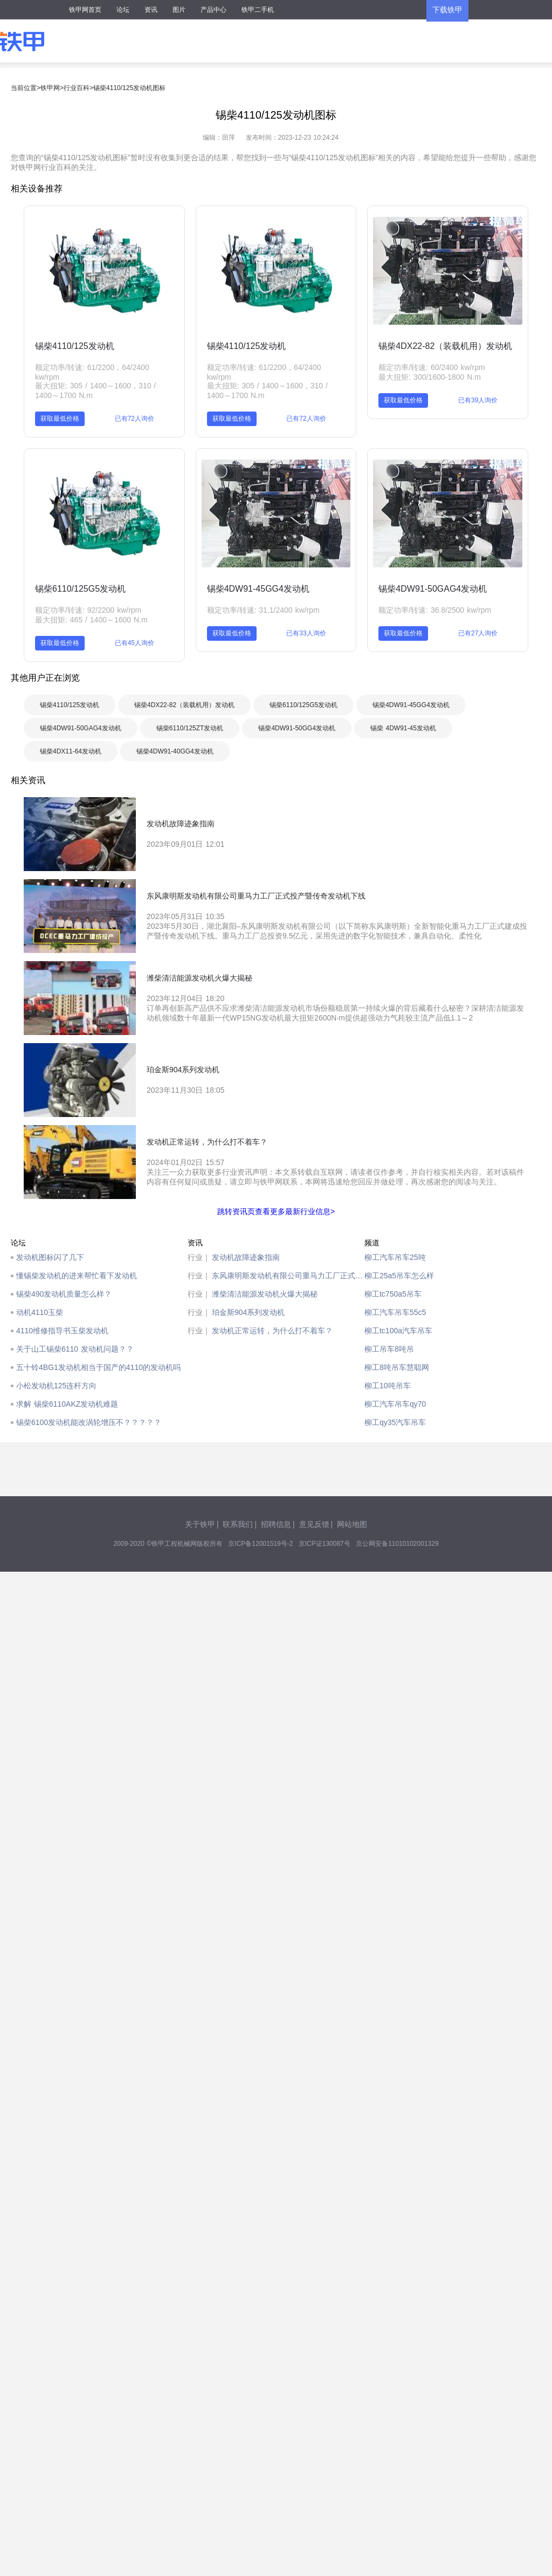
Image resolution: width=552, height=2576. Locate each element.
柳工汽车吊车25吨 (395, 1257)
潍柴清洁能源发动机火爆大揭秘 (265, 1294)
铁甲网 (50, 88)
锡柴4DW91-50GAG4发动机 (432, 588)
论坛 (122, 9)
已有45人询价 (134, 643)
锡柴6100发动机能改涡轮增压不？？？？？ (88, 1422)
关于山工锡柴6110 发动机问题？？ (75, 1349)
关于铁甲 (200, 1524)
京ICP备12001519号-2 (260, 1543)
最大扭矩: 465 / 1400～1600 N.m (91, 619)
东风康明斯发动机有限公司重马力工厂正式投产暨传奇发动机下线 (288, 1275)
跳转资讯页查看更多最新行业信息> (276, 1211)
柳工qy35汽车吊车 (395, 1422)
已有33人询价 (306, 633)
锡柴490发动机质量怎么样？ (64, 1294)
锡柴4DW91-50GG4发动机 (296, 728)
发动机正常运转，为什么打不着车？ (272, 1330)
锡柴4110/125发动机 (74, 346)
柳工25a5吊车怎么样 (399, 1275)
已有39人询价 (478, 400)
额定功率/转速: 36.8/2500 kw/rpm (434, 610)
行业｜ (199, 1257)
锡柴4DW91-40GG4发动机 (174, 751)
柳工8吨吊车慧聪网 (396, 1367)
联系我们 (238, 1524)
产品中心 (213, 9)
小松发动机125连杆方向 (56, 1385)
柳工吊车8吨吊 (389, 1349)
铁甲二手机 (258, 9)
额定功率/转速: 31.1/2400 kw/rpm (263, 610)
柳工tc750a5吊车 (393, 1294)
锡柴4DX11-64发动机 (70, 751)
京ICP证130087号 (324, 1543)
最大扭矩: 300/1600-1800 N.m (429, 377)
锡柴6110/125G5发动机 (80, 588)
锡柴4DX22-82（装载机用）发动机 (445, 346)
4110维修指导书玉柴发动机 (62, 1330)
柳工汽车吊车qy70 (395, 1404)
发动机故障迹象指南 (246, 1257)
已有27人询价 (478, 633)
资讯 (150, 9)
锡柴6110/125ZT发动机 (190, 728)
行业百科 (76, 88)
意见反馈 (314, 1524)
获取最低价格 (59, 418)
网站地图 (352, 1524)
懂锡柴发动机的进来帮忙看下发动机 (76, 1275)
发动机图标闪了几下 (50, 1257)
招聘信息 (276, 1524)
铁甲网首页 (85, 9)
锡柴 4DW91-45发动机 (403, 728)
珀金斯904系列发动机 (248, 1312)
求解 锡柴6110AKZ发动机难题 (67, 1404)
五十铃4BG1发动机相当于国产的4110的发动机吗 (98, 1367)
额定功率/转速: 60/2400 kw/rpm (431, 367)
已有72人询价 (134, 418)
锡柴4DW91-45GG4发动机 (258, 588)
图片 (178, 9)
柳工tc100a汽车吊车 (398, 1330)
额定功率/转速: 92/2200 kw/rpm (88, 610)
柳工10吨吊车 (387, 1385)
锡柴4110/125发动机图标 (129, 88)
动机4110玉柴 (39, 1312)
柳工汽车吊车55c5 (395, 1312)
